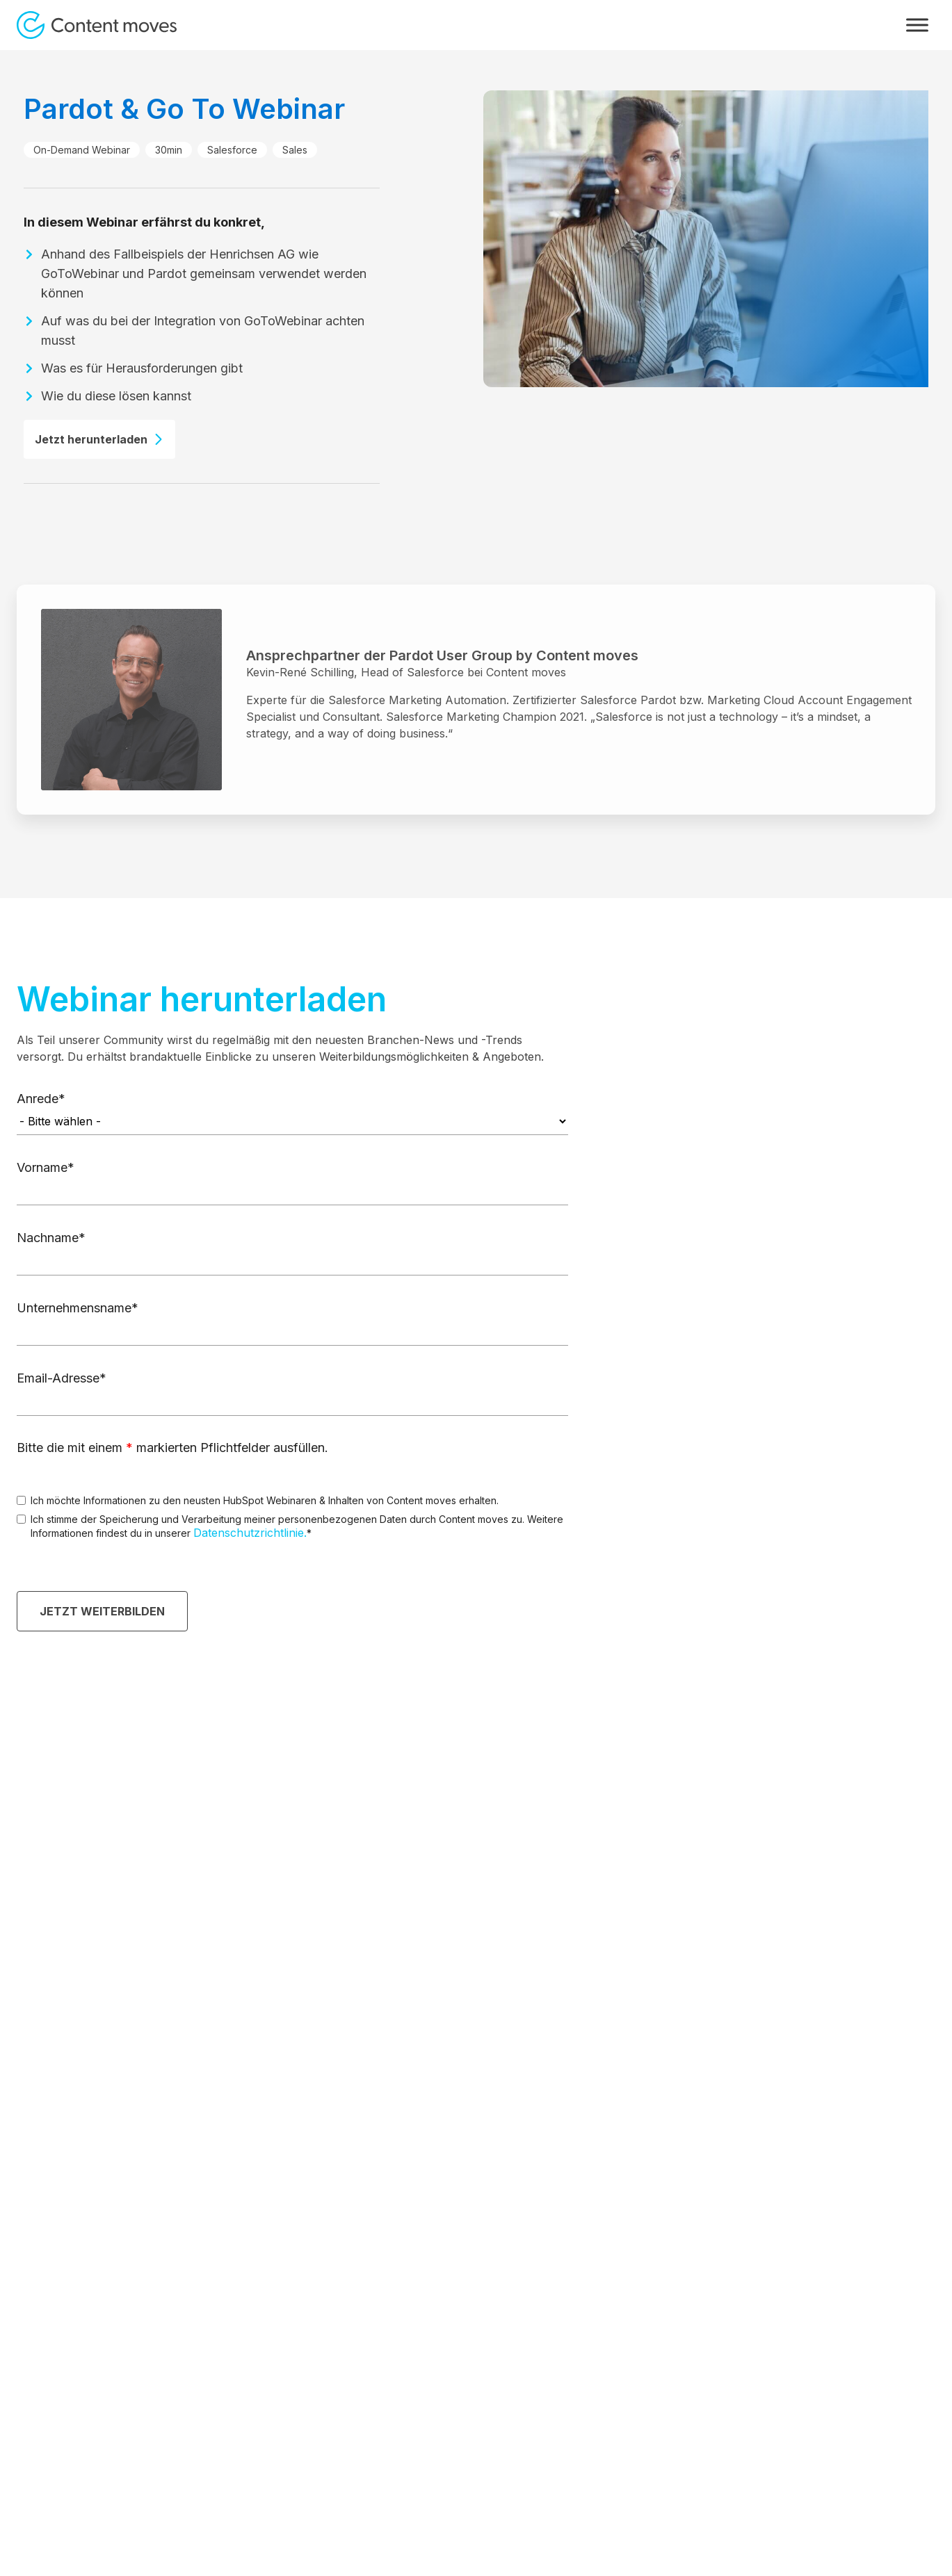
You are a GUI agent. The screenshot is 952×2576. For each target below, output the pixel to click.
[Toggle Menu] (917, 24)
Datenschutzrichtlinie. (250, 1533)
